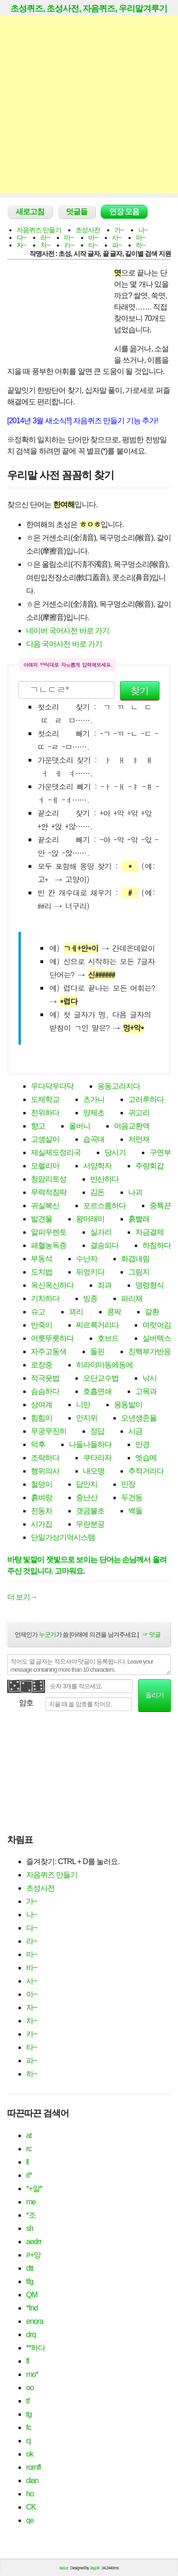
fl (27, 2361)
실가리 (101, 1232)
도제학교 (45, 1099)
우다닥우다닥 (52, 1086)
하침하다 (156, 1245)
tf (27, 2401)
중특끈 (160, 1206)
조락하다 (45, 1458)
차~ (45, 245)
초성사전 (87, 230)
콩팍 (114, 1312)
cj (28, 2441)
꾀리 (76, 1312)
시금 (135, 1431)
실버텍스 (156, 1338)
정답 (97, 1431)
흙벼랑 (41, 1497)
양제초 (93, 1113)
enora (34, 2321)
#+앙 (33, 2255)
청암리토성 (48, 1179)
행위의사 (45, 1471)
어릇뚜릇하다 (52, 1338)
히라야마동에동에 (104, 1365)
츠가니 (93, 1099)
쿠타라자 (97, 1458)
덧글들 (76, 212)
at (28, 2135)
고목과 (146, 1391)
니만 (83, 1405)
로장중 (41, 1365)
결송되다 (104, 1245)
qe (30, 2520)
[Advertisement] (89, 104)
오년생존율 (139, 1418)
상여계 (41, 1405)
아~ (140, 237)
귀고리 (139, 1113)
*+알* (34, 2189)
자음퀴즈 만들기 (39, 230)
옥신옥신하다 (52, 1285)
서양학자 (97, 1166)
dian (32, 2480)
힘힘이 (41, 1418)
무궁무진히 (48, 1431)
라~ (45, 237)
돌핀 (97, 1351)
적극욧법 (45, 1378)
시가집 (41, 1524)
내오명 (93, 1471)
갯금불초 (90, 1511)
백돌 (135, 1511)
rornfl (33, 2467)
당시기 (115, 1152)
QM (31, 2295)
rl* (29, 2175)
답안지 (86, 1484)
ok (29, 2454)
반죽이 (41, 1325)
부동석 (41, 1259)
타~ (93, 245)
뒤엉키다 (90, 1272)
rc (28, 2149)
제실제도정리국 (56, 1152)
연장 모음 (124, 212)
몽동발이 (128, 1405)
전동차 (41, 1511)
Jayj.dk (95, 2568)
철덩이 (41, 1484)
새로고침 (30, 212)
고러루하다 (146, 1099)
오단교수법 (101, 1378)
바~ (93, 237)
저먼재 (139, 1139)
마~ (69, 237)
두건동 (131, 1497)
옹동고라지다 (118, 1086)
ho (30, 2494)
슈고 (38, 1312)
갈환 (152, 1312)
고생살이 (45, 1139)
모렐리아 (45, 1166)
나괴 (135, 1192)
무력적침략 (48, 1192)
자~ (21, 245)
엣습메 (146, 1458)
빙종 (90, 1298)
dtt (29, 2268)
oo (30, 2388)
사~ (117, 237)
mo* (32, 2374)
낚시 (149, 1378)
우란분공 (90, 1524)
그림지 (139, 1272)
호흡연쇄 (97, 1391)
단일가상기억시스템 (63, 1537)
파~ (117, 245)
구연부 (160, 1152)
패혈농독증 (48, 1245)
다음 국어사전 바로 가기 (64, 644)
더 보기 (22, 1597)
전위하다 (45, 1113)
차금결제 (149, 1232)
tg (28, 2414)
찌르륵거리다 (97, 1325)
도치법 (41, 1272)
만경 (142, 1444)
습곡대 (93, 1139)
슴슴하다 (45, 1391)
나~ (143, 230)
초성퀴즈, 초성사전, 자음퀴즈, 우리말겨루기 (88, 8)
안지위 (86, 1418)
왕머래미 (90, 1219)
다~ (21, 237)
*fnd (31, 2308)
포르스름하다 (104, 1206)
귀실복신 (45, 1206)
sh (29, 2228)
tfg (29, 2281)
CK (31, 2507)
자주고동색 (48, 1351)
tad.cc (64, 2568)
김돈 (97, 1192)
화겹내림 (135, 1259)
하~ (140, 245)
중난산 (86, 1497)
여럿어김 (156, 1325)
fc (28, 2427)
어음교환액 (132, 1126)
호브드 (108, 1338)
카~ (69, 245)
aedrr (33, 2242)
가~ (119, 230)
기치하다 (45, 1298)
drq (31, 2334)
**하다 (35, 2348)
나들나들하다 (90, 1444)
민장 (128, 1484)
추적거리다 (146, 1471)
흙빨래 (139, 1219)
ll (27, 2162)
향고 (38, 1126)
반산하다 (104, 1179)
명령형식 (149, 1285)
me (31, 2202)
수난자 (86, 1259)
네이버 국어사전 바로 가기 (67, 631)
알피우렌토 (48, 1232)
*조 (31, 2215)
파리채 (131, 1298)
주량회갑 (149, 1166)
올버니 (79, 1126)
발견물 (41, 1219)
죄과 (104, 1285)
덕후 (38, 1444)
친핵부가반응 (149, 1351)
